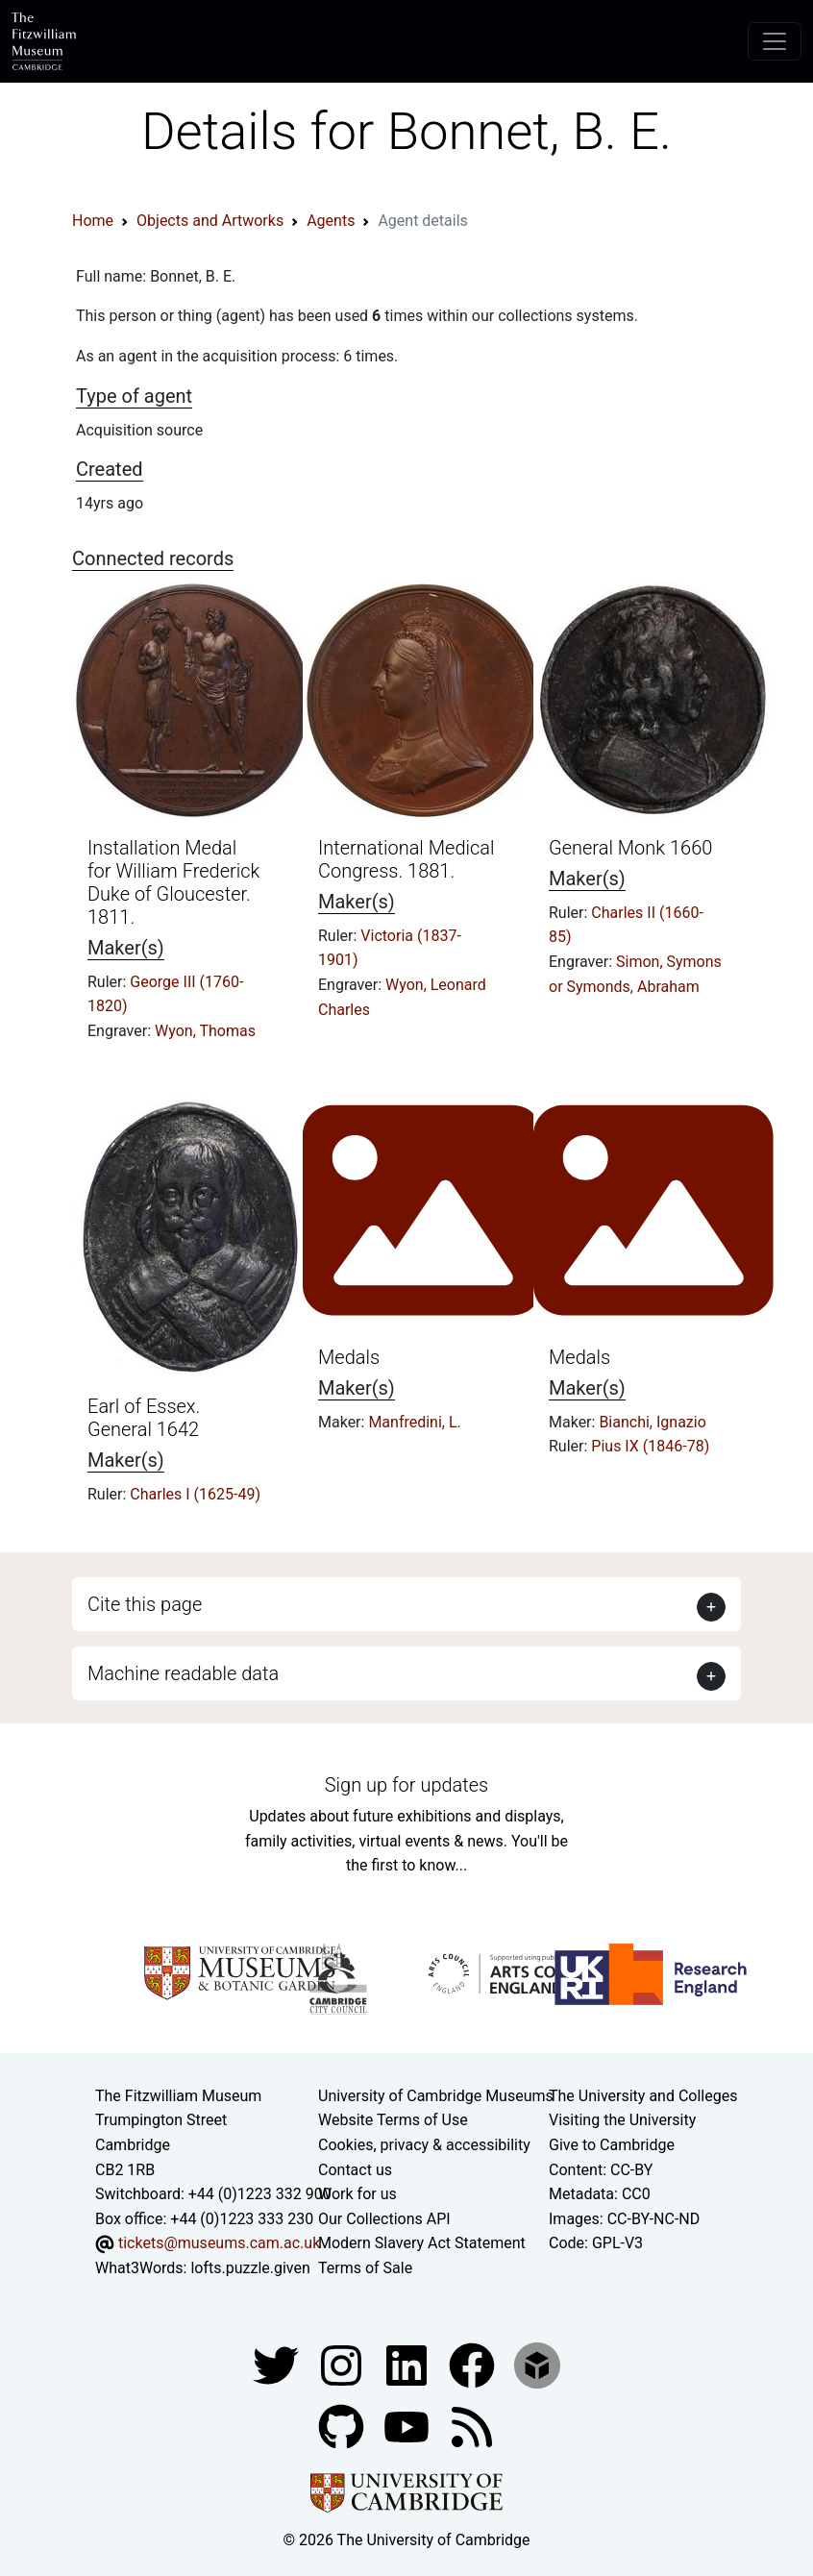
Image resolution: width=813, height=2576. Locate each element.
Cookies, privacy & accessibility (424, 2145)
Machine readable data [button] (183, 1673)
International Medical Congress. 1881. (406, 859)
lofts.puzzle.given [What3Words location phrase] (249, 2268)
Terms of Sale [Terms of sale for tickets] (365, 2268)
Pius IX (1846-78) (650, 1446)
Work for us (357, 2194)
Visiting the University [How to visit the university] (622, 2120)
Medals (349, 1357)
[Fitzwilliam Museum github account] (343, 2425)
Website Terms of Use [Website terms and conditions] (393, 2120)
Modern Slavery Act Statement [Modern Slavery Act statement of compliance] (422, 2243)
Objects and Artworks (209, 220)
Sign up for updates (406, 1784)
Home (92, 220)
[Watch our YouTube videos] (408, 2425)
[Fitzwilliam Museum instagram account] (343, 2364)
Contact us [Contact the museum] (355, 2170)
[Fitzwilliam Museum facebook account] (408, 2364)
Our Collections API (384, 2219)
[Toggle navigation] (774, 41)
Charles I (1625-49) (195, 1494)
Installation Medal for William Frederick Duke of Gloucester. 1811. (173, 882)
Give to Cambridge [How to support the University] (612, 2145)
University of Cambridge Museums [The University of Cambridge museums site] (436, 2096)
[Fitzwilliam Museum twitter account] (277, 2364)
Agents (331, 220)
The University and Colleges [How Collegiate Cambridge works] (643, 2096)
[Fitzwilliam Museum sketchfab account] (537, 2364)
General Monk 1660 (630, 847)
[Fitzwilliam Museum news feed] (472, 2425)
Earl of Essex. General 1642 (143, 1418)
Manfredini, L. (414, 1422)
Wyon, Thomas (205, 1031)
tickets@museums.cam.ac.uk (219, 2243)
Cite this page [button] (144, 1604)
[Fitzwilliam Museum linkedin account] (473, 2364)
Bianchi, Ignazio (652, 1422)
